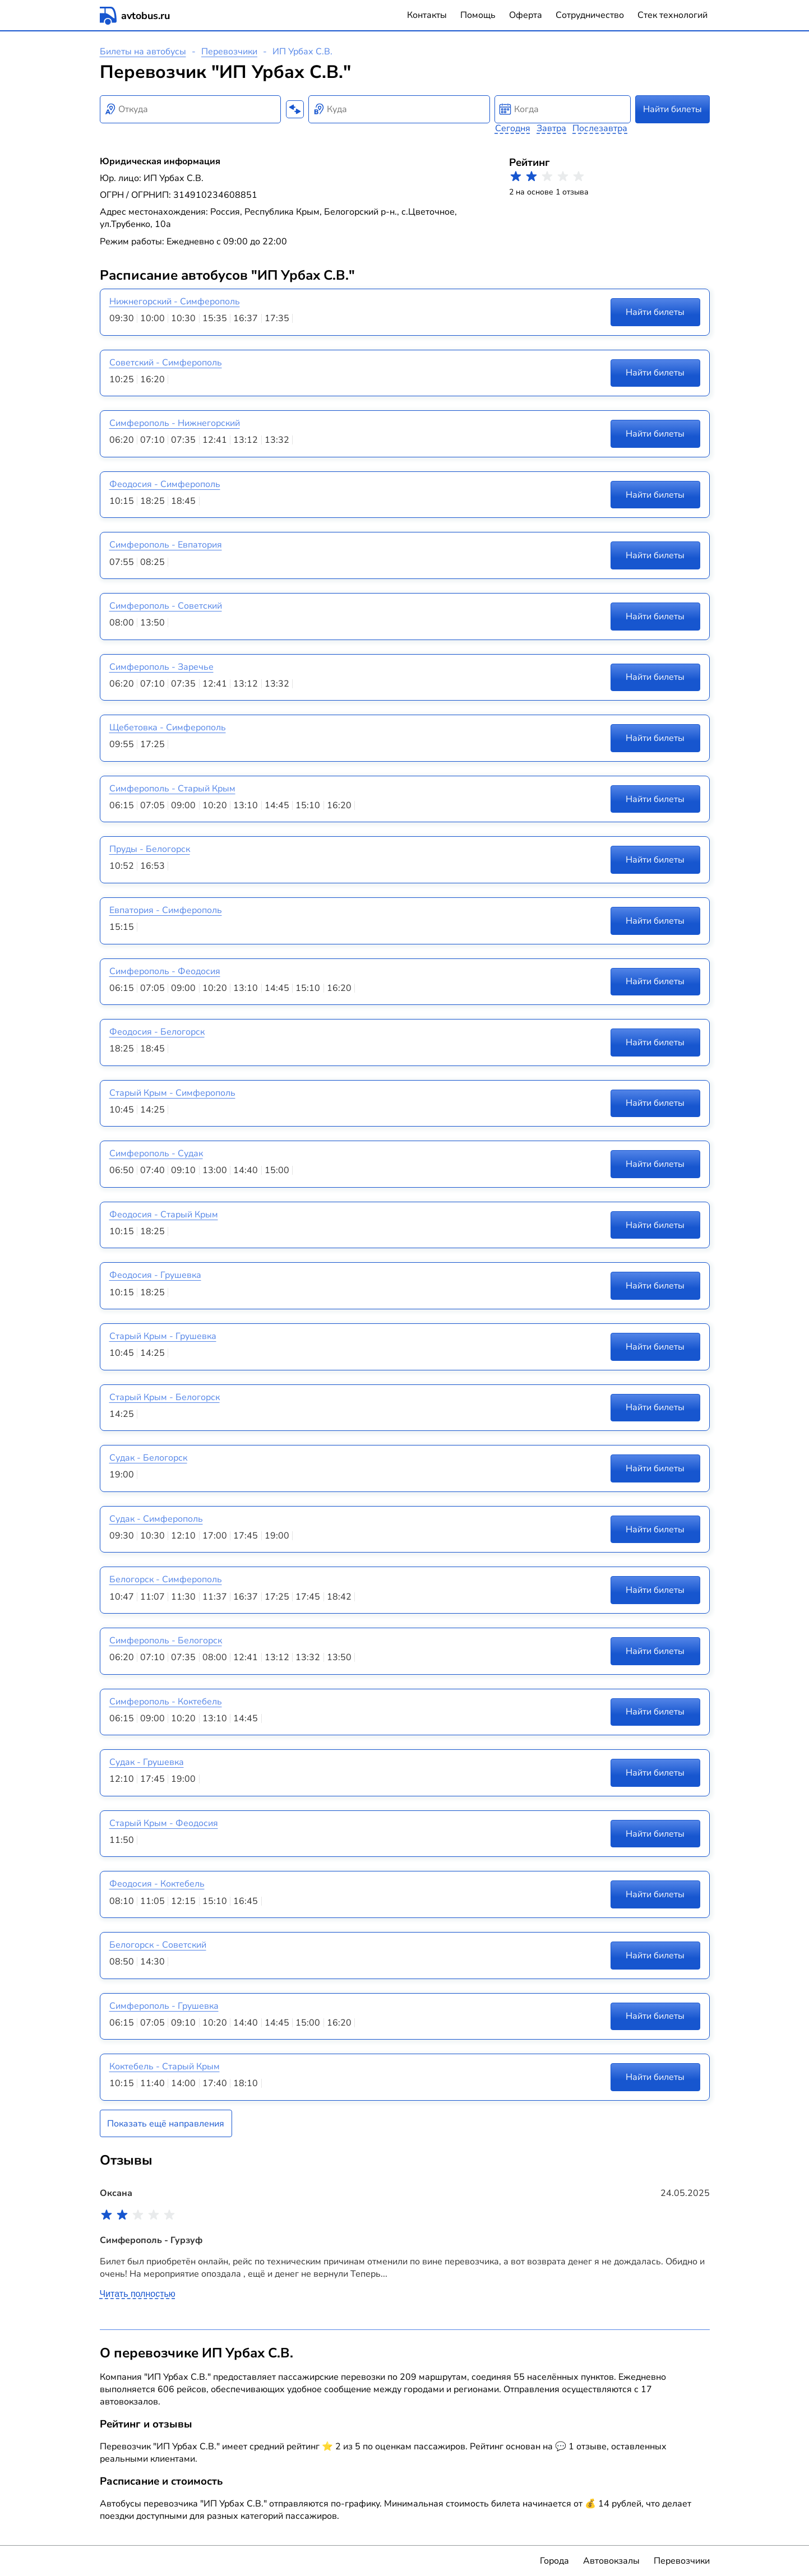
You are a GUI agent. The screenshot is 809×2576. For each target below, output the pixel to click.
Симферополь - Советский (165, 606)
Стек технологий (672, 15)
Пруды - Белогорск (149, 849)
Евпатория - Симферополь (165, 910)
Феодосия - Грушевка (155, 1275)
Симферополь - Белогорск (165, 1640)
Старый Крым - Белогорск (164, 1397)
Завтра (551, 128)
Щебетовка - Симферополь (167, 727)
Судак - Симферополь (156, 1519)
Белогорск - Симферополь (165, 1579)
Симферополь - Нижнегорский (174, 423)
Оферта (525, 15)
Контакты (427, 15)
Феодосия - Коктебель (157, 1884)
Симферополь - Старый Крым (172, 788)
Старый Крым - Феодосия (163, 1823)
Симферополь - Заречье (161, 667)
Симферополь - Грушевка (164, 2006)
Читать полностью (137, 2294)
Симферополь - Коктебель (165, 1701)
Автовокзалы (611, 2561)
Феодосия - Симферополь (164, 484)
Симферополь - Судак (156, 1153)
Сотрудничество (590, 15)
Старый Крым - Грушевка (162, 1336)
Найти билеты (672, 109)
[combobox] (190, 109)
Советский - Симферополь (165, 362)
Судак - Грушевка (146, 1762)
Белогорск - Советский (157, 1945)
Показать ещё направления (165, 2124)
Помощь (478, 15)
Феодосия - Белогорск (157, 1032)
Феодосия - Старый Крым (163, 1214)
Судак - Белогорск (148, 1458)
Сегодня (512, 128)
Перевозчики (229, 51)
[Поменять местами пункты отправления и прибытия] (295, 109)
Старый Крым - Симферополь (172, 1093)
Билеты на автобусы (143, 51)
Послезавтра (599, 128)
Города (554, 2561)
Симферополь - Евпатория (165, 545)
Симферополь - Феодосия (164, 971)
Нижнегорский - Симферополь (174, 301)
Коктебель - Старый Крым (164, 2066)
